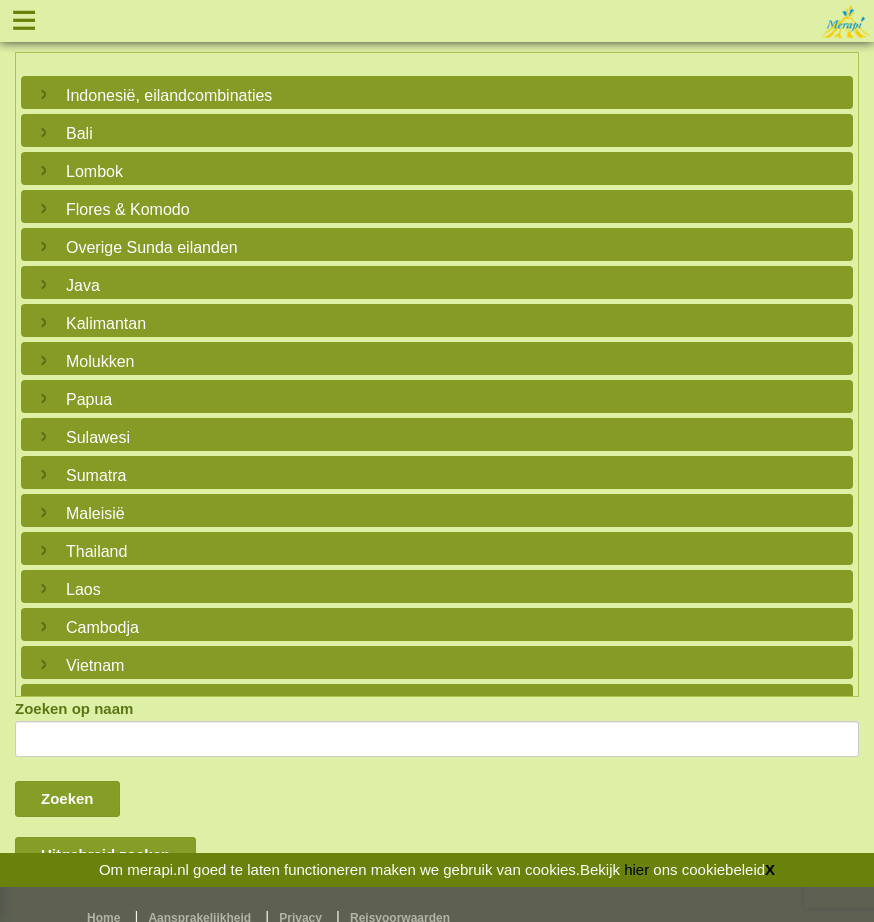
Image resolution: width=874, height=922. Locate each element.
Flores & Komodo (128, 209)
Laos (83, 589)
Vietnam (95, 665)
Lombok (94, 171)
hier (636, 869)
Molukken (100, 361)
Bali (79, 133)
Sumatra (96, 475)
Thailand (96, 551)
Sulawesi (98, 437)
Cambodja (102, 627)
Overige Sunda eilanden (152, 247)
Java (83, 285)
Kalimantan (106, 323)
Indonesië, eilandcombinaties (169, 95)
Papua (89, 399)
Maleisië (95, 513)
